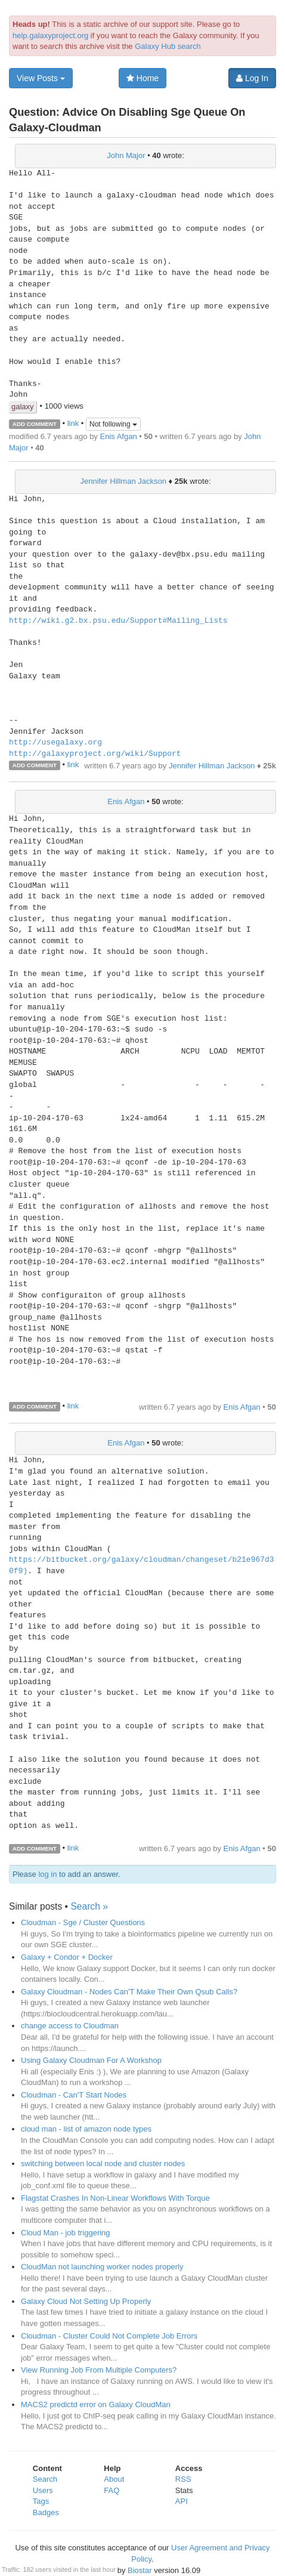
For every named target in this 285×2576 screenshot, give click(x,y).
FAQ (111, 2490)
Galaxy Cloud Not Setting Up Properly (86, 2301)
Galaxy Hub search (168, 46)
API (181, 2501)
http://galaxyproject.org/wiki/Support (95, 754)
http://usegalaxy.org (55, 742)
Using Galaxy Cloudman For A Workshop (91, 2060)
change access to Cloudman (70, 2025)
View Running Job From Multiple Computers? (98, 2369)
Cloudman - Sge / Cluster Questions (83, 1922)
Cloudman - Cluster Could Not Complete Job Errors (109, 2335)
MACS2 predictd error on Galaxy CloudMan (96, 2404)
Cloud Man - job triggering (65, 2232)
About (114, 2479)
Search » (88, 1906)
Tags (41, 2501)
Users (43, 2490)
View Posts (41, 78)
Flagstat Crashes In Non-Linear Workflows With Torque (115, 2198)
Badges (46, 2512)
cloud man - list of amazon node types (86, 2128)
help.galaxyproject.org (50, 35)
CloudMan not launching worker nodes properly (102, 2266)
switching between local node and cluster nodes (103, 2163)
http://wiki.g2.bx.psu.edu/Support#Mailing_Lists (118, 621)
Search (45, 2479)
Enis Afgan (118, 436)
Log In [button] (252, 78)
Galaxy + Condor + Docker (67, 1957)
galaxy (22, 406)
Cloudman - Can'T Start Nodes (73, 2094)
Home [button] (142, 78)
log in (47, 1874)
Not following (113, 424)
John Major (126, 155)
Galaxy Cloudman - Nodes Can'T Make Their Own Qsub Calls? (129, 1991)
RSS (183, 2479)
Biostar (139, 2570)
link (73, 423)
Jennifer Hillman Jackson (123, 481)
